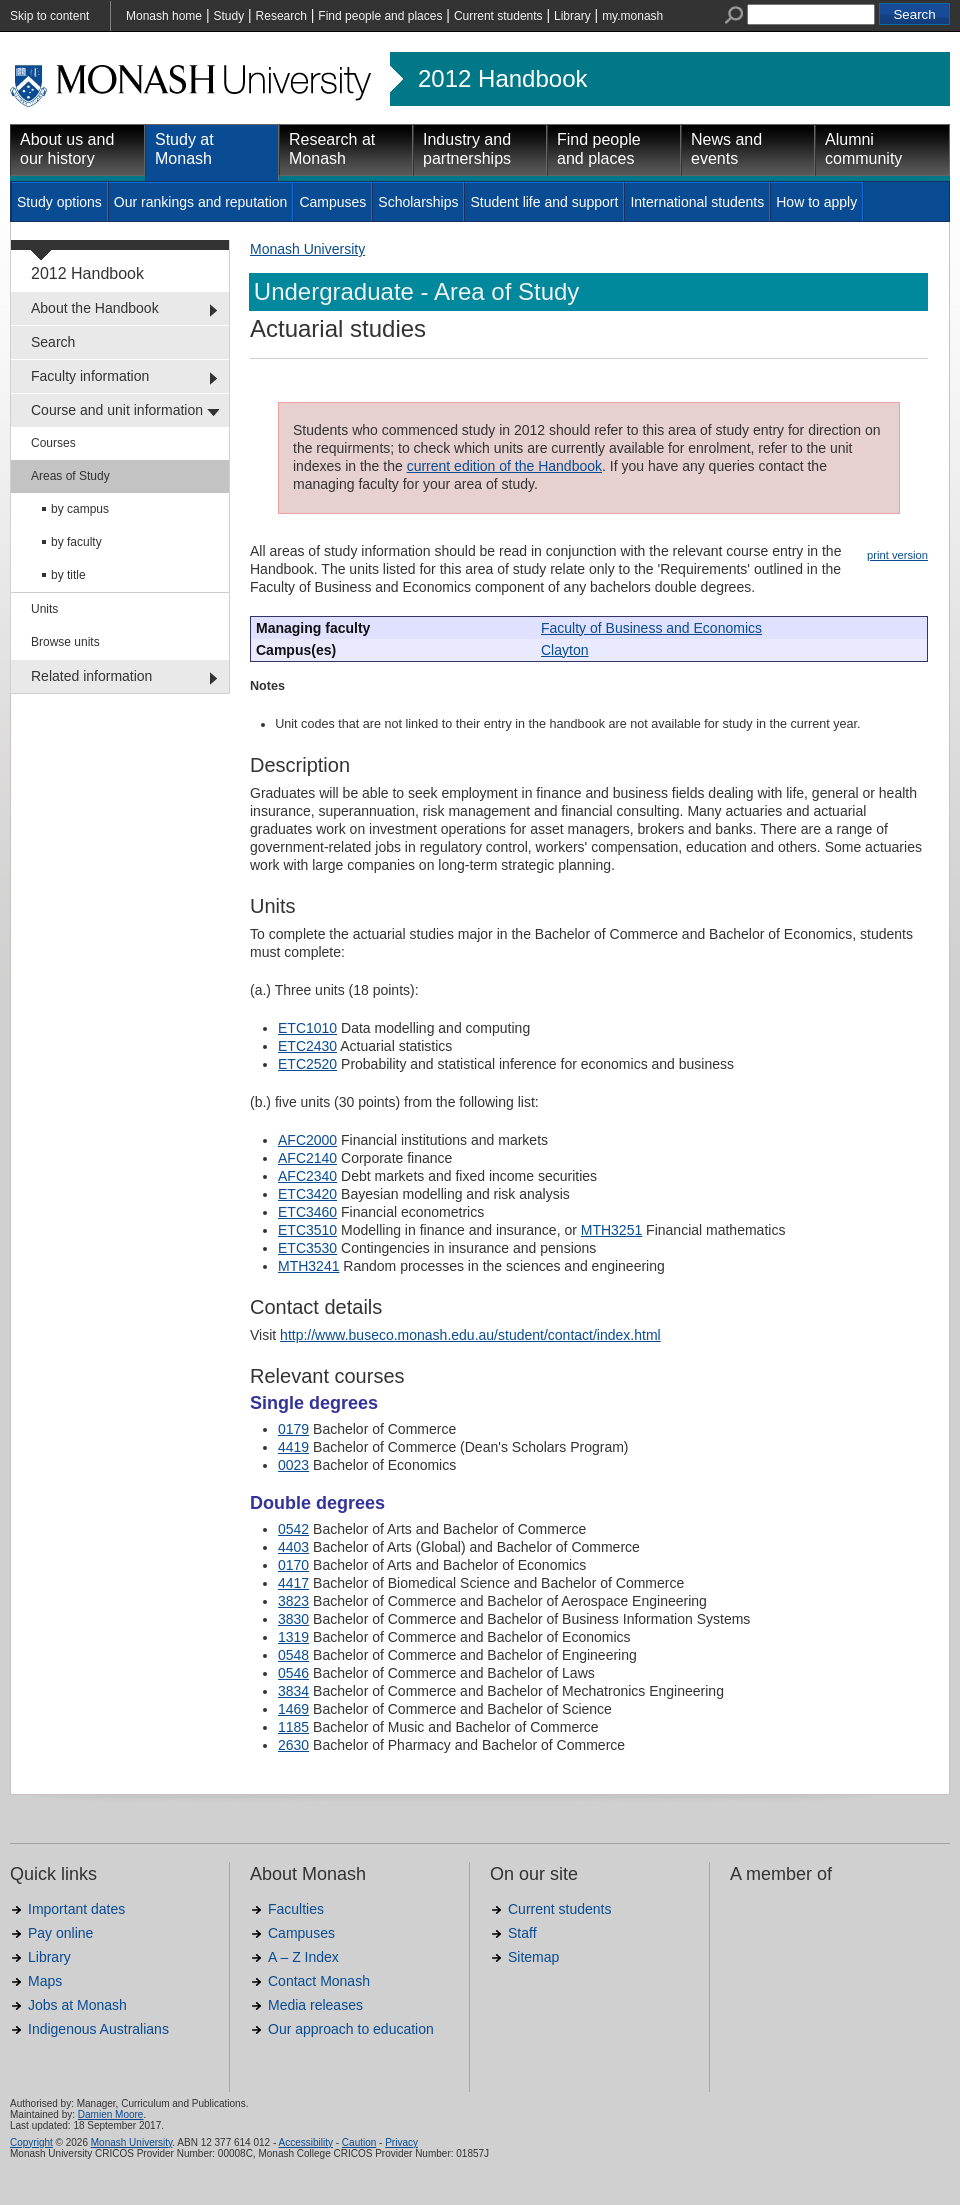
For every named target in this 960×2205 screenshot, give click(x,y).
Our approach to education (351, 2029)
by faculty (76, 542)
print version (897, 555)
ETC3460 (307, 1212)
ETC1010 (307, 1028)
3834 (293, 1691)
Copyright (31, 2142)
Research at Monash (332, 149)
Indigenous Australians (98, 2029)
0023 (293, 1465)
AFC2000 (307, 1140)
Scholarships (418, 202)
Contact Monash (319, 1981)
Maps (45, 1981)
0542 (293, 1529)
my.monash (632, 16)
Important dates (76, 1909)
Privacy (401, 2142)
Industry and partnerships (467, 149)
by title (68, 575)
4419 (293, 1447)
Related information (91, 676)
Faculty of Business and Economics (651, 628)
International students (697, 202)
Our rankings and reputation (201, 202)
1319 (293, 1637)
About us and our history (67, 149)
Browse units (65, 642)
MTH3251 (611, 1230)
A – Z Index (303, 1957)
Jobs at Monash (77, 2005)
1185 (293, 1727)
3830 (293, 1619)
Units (44, 609)
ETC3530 (307, 1248)
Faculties (296, 1909)
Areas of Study (70, 476)
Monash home (164, 16)
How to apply (816, 202)
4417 (293, 1583)
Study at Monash (184, 149)
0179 (293, 1429)
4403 (293, 1547)
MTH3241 (308, 1266)
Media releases (315, 2005)
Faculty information (90, 376)
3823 (293, 1601)
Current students (498, 16)
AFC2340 (307, 1176)
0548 (293, 1655)
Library (572, 16)
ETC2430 (307, 1046)
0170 (293, 1565)
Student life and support (544, 202)
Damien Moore (111, 2114)
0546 (293, 1673)
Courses (53, 443)
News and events (726, 149)
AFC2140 (307, 1158)
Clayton (564, 650)
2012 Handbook (502, 79)
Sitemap (533, 1957)
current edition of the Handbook (504, 466)
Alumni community (863, 149)
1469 (293, 1709)
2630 (293, 1745)
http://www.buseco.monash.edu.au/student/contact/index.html (470, 1335)
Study (228, 16)
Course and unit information (117, 410)
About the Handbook (95, 308)
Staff (522, 1933)
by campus (80, 509)
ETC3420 (307, 1194)
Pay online (60, 1933)
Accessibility (305, 2142)
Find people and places (380, 16)
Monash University (307, 249)
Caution (359, 2142)
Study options (59, 202)
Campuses (332, 202)
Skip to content (49, 16)
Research (281, 16)
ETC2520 (307, 1064)
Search (53, 342)
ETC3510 (307, 1230)
